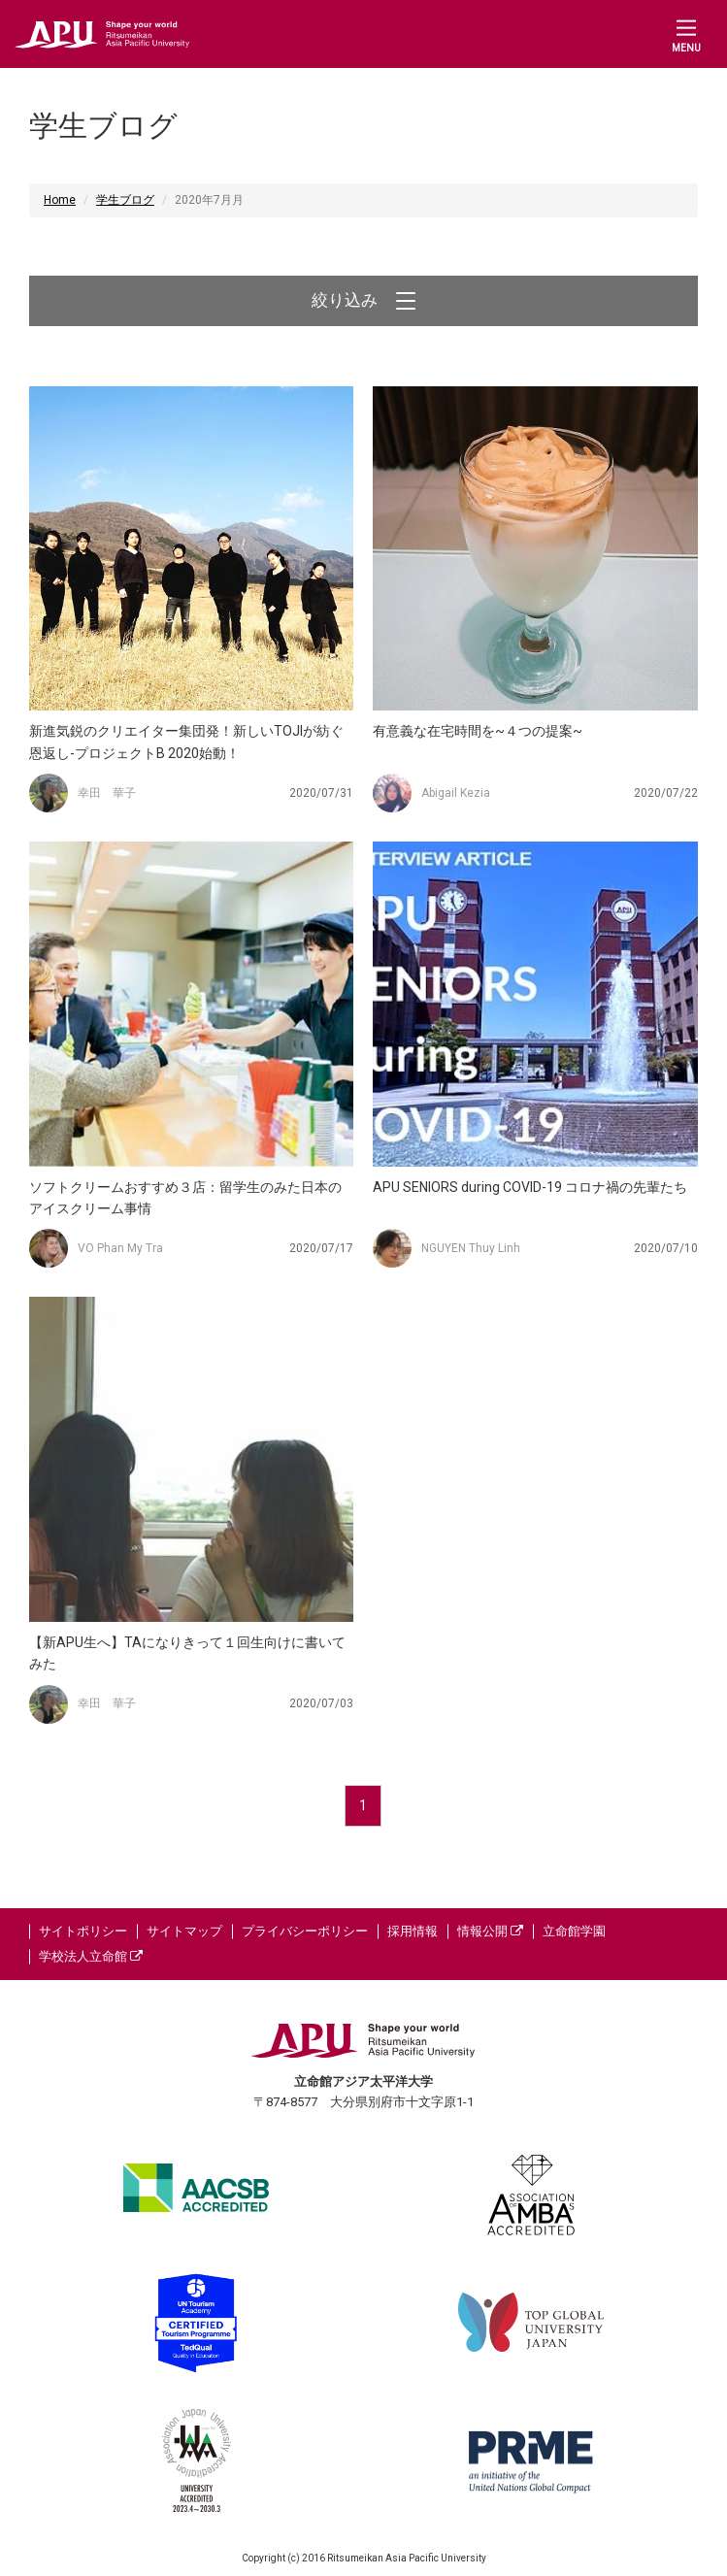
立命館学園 (574, 1931)
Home (60, 200)
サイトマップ (184, 1931)
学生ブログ (125, 200)
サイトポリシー (83, 1931)
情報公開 (490, 1931)
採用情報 (412, 1931)
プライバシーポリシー (305, 1931)
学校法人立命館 (91, 1956)
